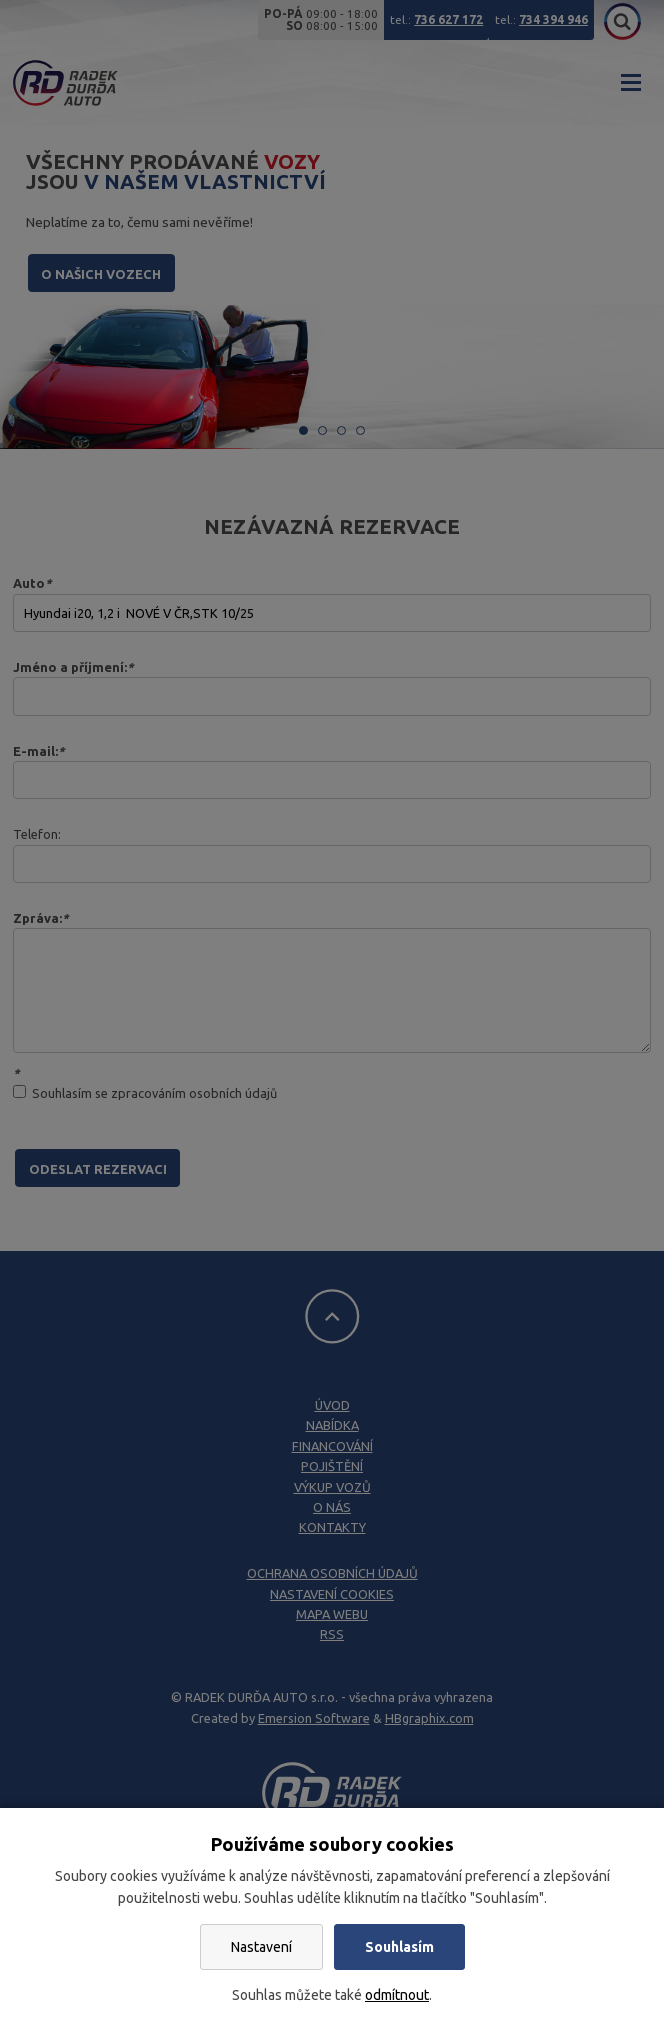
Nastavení (261, 1947)
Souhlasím (399, 1947)
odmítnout (397, 1995)
